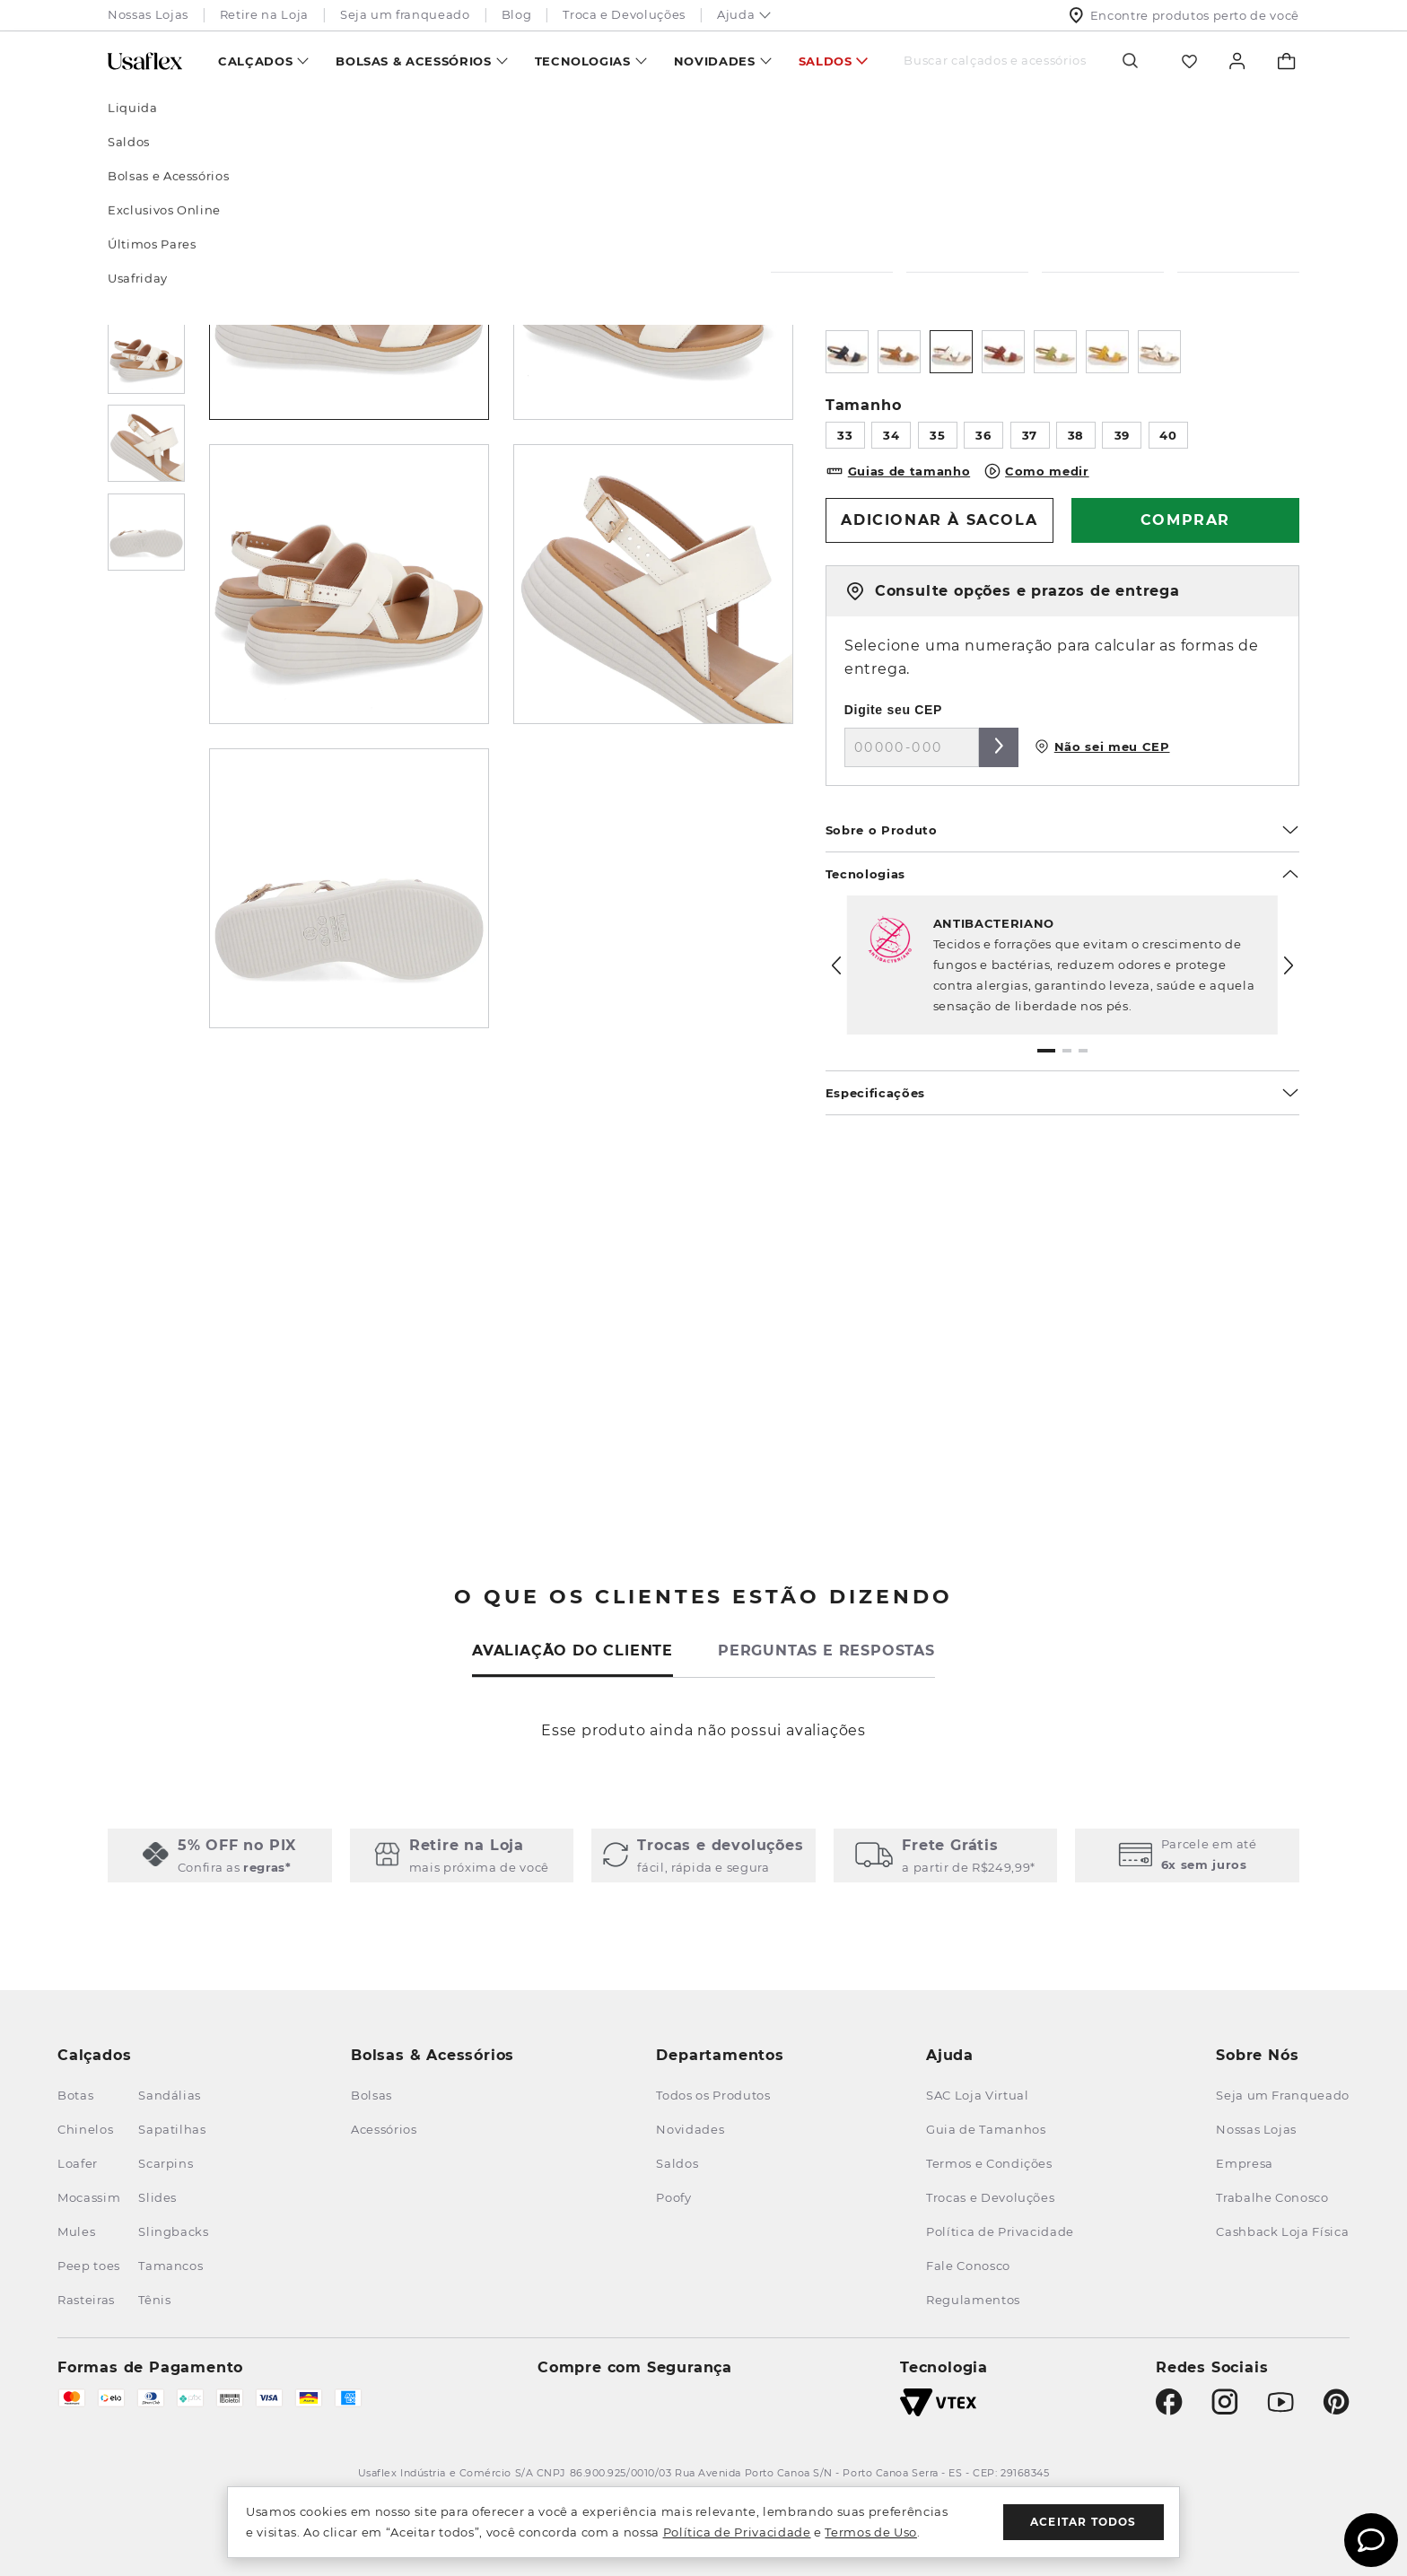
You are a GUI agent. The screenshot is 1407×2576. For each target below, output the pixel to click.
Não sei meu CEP (1101, 746)
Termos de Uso (870, 2532)
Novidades (715, 61)
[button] (1046, 1050)
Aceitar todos (1083, 2521)
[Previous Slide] (836, 965)
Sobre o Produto (1062, 830)
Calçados (255, 61)
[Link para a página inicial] (132, 113)
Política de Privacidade (737, 2532)
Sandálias (266, 113)
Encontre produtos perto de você (1184, 15)
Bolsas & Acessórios (413, 61)
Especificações (1062, 1093)
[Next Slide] (1288, 965)
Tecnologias (583, 61)
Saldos (825, 61)
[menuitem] (263, 60)
